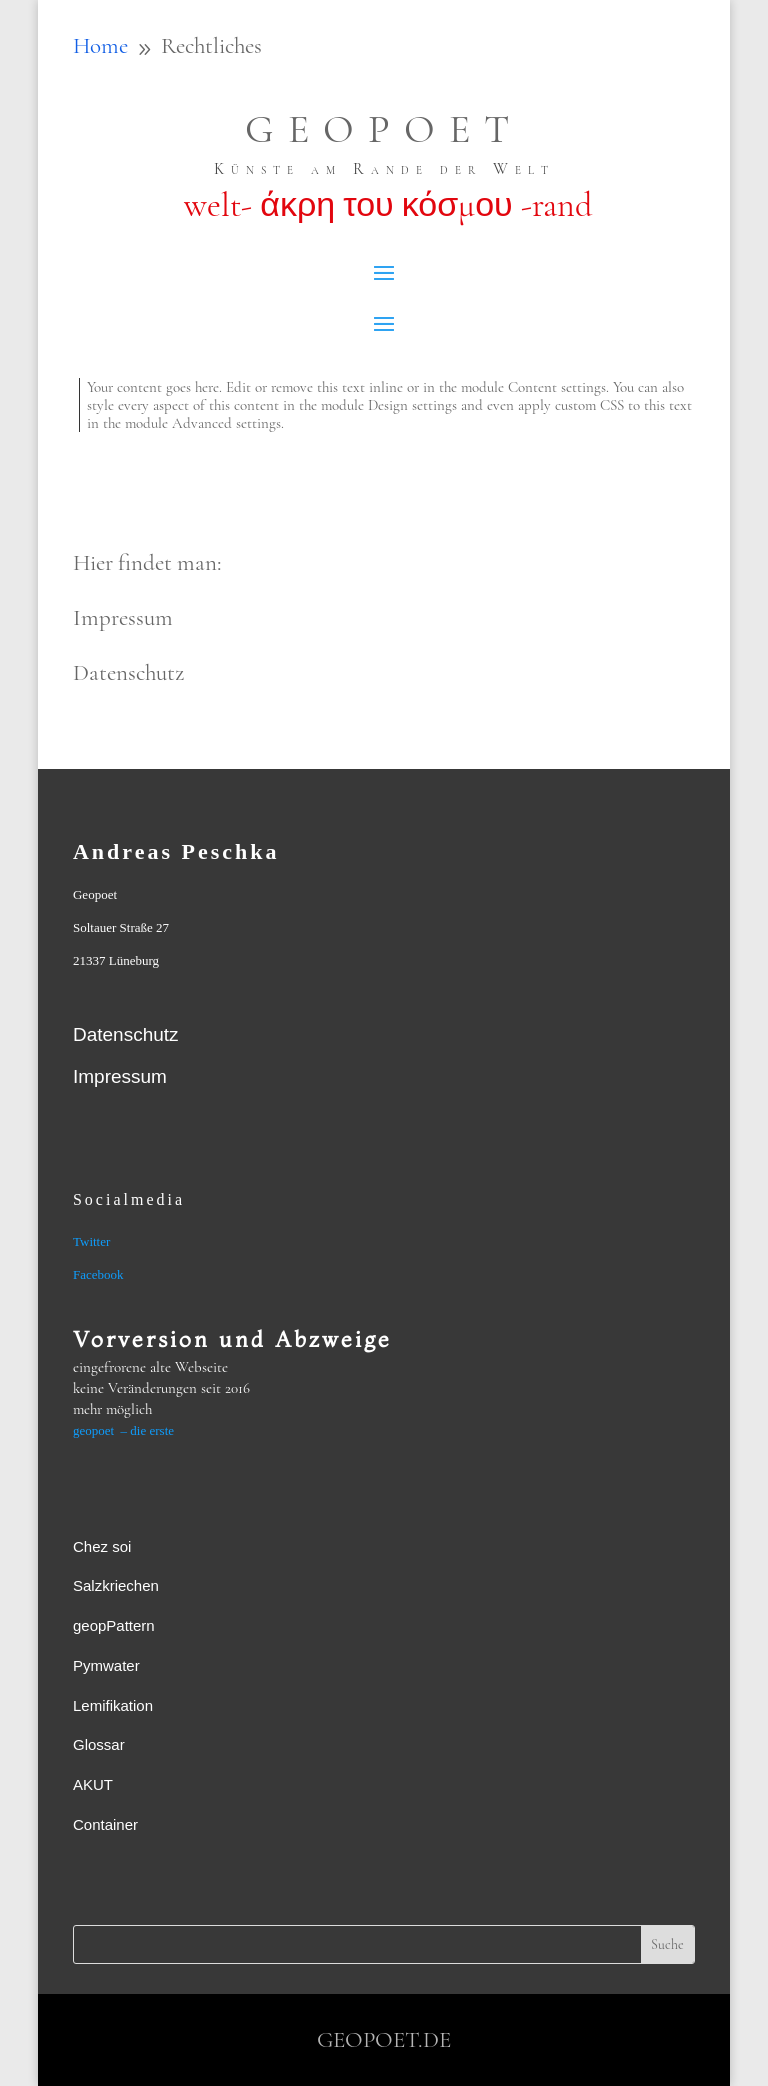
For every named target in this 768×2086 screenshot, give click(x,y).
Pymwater (106, 1665)
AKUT (93, 1784)
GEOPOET (384, 129)
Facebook (98, 1274)
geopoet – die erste (123, 1430)
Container (105, 1824)
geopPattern (114, 1625)
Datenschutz (126, 1034)
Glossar (99, 1744)
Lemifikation (113, 1705)
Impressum (120, 1076)
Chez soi (102, 1546)
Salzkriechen (116, 1585)
